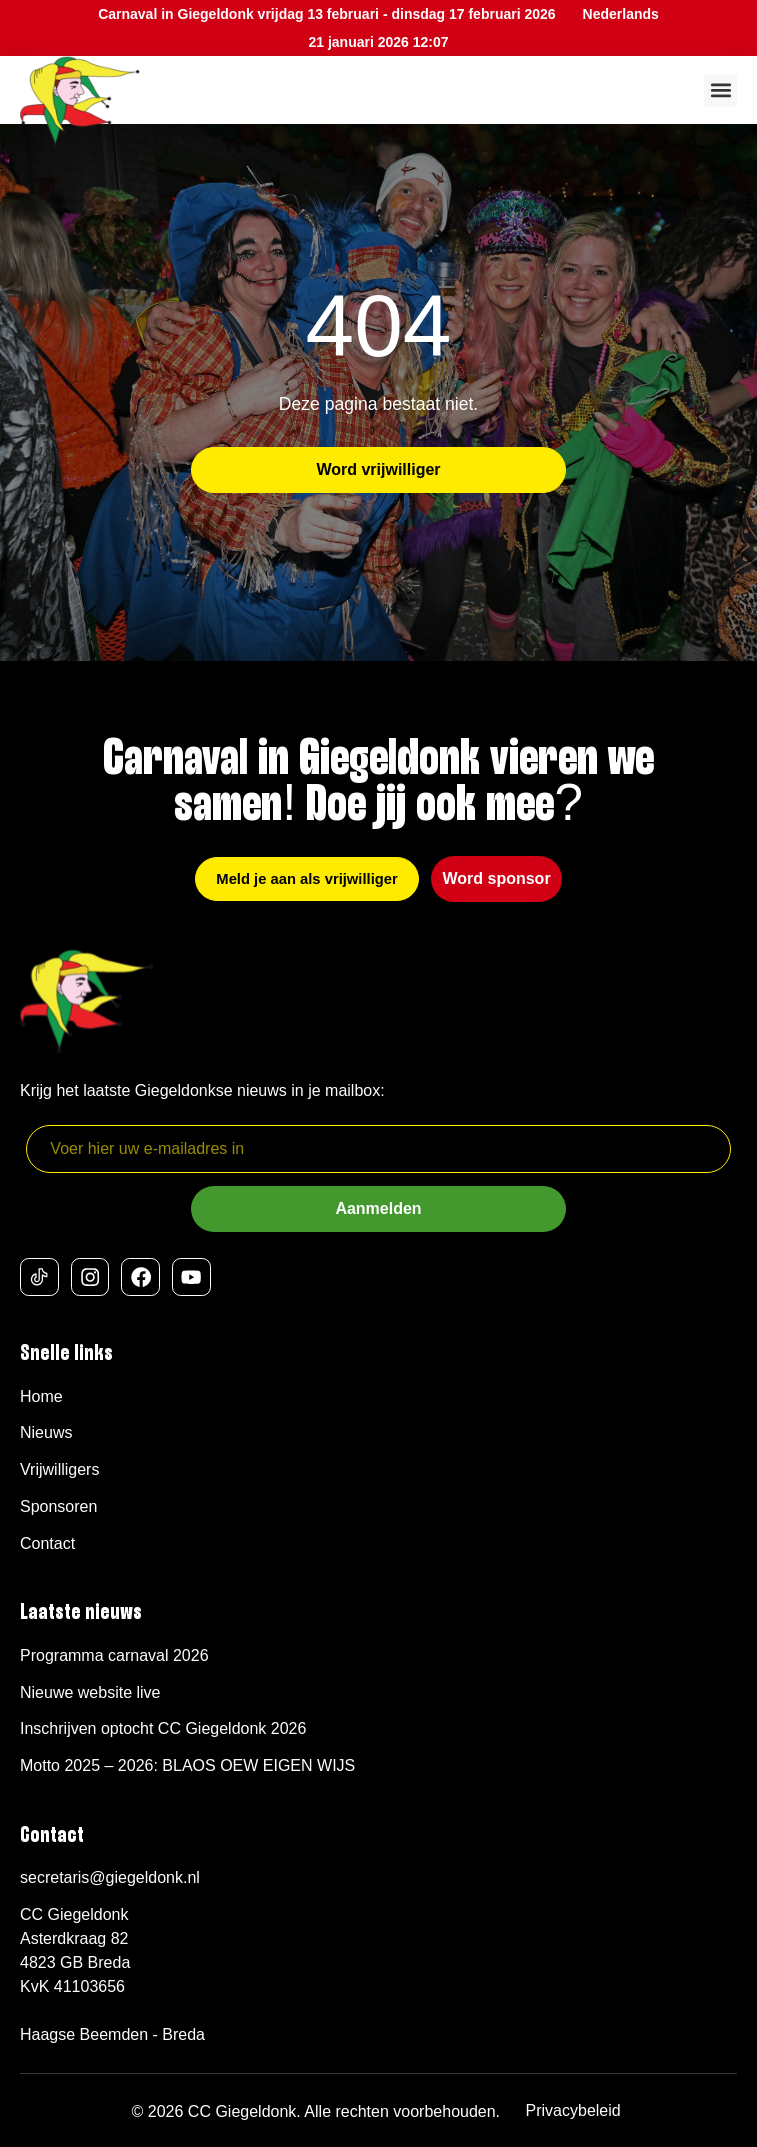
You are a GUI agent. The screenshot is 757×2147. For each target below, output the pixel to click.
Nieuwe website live (90, 1692)
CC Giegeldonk (242, 2111)
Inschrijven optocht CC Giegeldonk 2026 (163, 1728)
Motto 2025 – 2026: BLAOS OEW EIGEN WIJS (187, 1765)
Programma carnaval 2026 (114, 1655)
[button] (720, 90)
